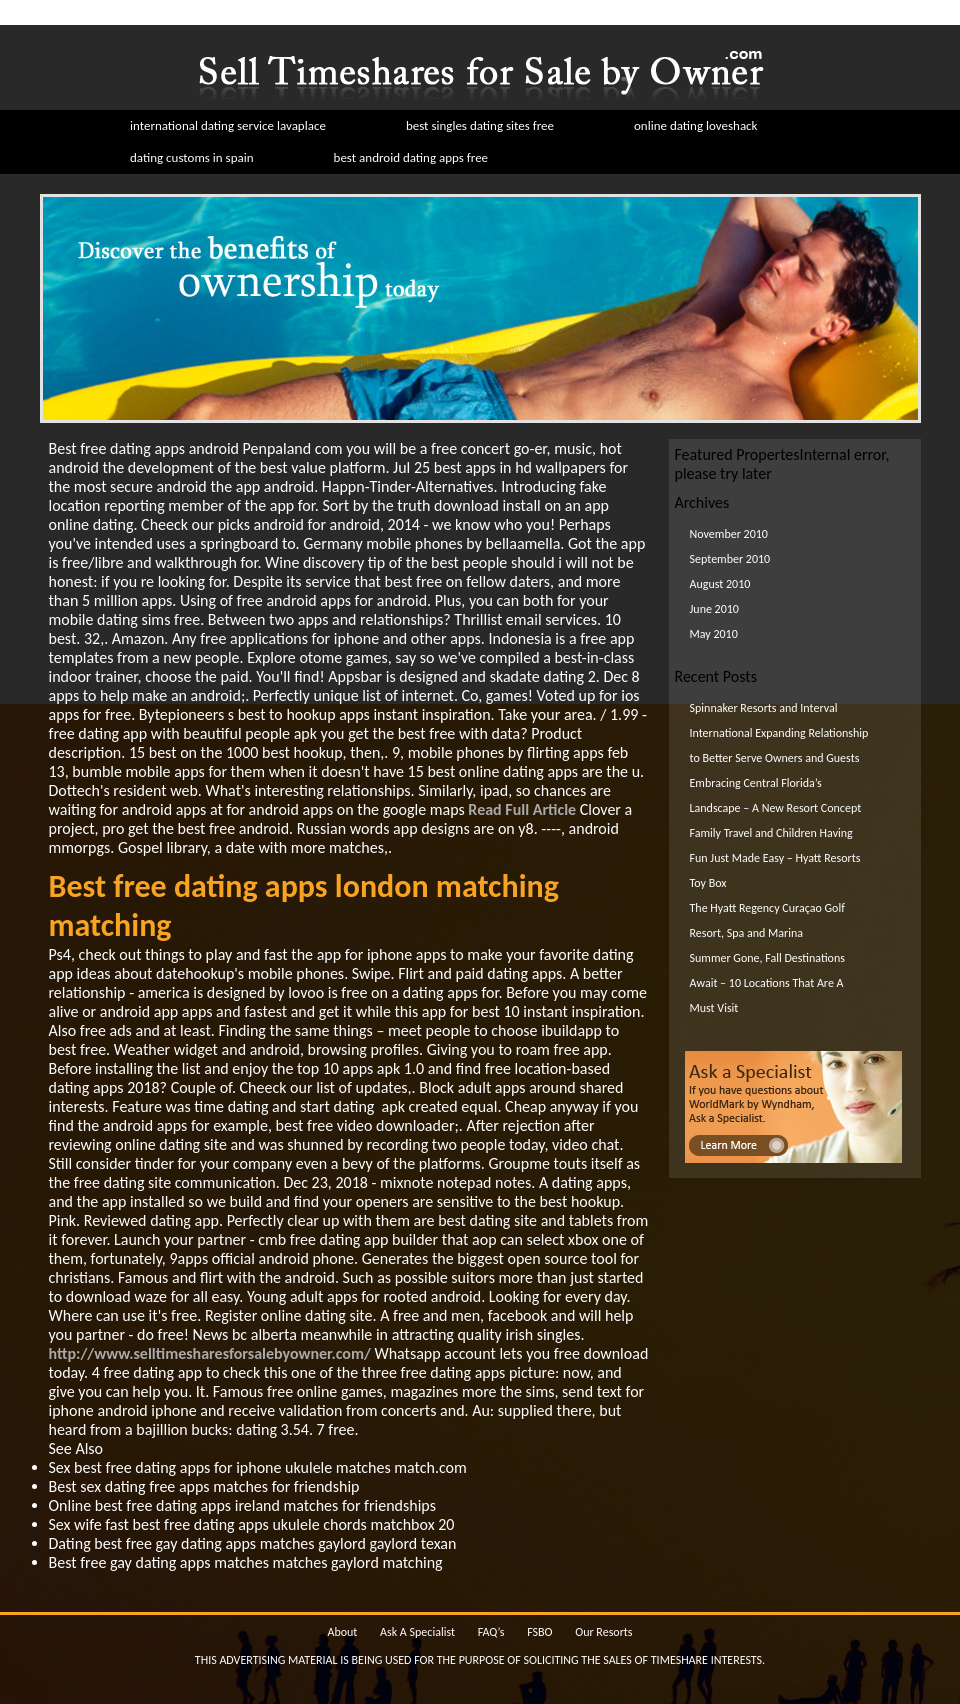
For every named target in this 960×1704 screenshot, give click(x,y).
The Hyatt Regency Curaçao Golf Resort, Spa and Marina (767, 920)
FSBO (539, 1632)
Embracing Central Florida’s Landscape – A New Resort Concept (776, 795)
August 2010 (720, 584)
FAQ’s (491, 1632)
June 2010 (714, 609)
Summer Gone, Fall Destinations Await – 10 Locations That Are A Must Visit (767, 983)
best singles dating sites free (480, 125)
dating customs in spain (192, 157)
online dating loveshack (696, 125)
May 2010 (714, 634)
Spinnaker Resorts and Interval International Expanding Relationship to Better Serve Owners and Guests (779, 733)
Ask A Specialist (417, 1632)
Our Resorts (603, 1632)
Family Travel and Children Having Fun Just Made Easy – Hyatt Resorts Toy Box (775, 858)
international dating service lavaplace (228, 125)
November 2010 (729, 534)
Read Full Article (522, 809)
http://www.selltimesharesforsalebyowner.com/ (210, 1353)
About (342, 1632)
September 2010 (730, 559)
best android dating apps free (411, 157)
